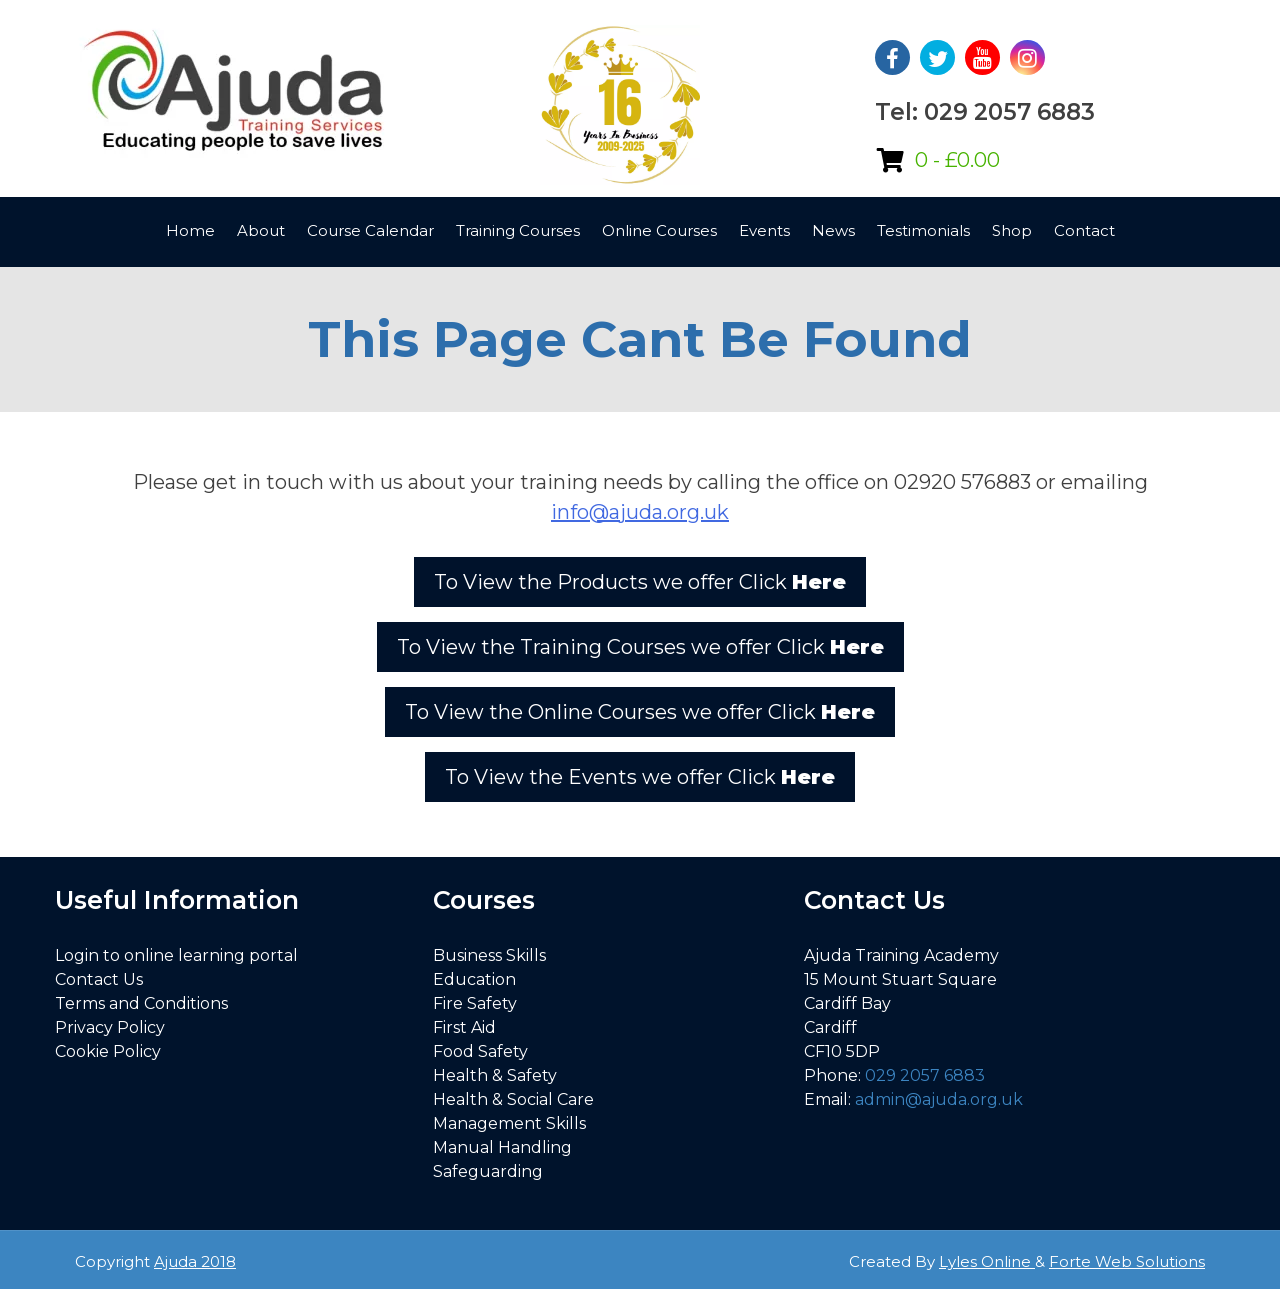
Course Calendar (370, 230)
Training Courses (518, 230)
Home (190, 230)
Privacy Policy (110, 1027)
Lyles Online (987, 1261)
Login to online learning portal (176, 955)
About (261, 230)
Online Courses (659, 230)
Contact (1084, 230)
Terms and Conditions (141, 1003)
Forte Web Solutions (1127, 1261)
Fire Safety (475, 1003)
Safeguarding (488, 1171)
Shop (1012, 230)
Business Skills (489, 955)
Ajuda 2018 (195, 1261)
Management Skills (509, 1123)
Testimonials (923, 230)
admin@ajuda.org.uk (939, 1099)
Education (474, 979)
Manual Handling (502, 1147)
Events (764, 230)
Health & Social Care (513, 1099)
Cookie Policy (108, 1051)
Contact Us (99, 979)
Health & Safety (495, 1075)
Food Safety (480, 1051)
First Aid (464, 1027)
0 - (957, 160)
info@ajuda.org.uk (640, 512)
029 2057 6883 (925, 1075)
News (833, 230)
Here (819, 582)
